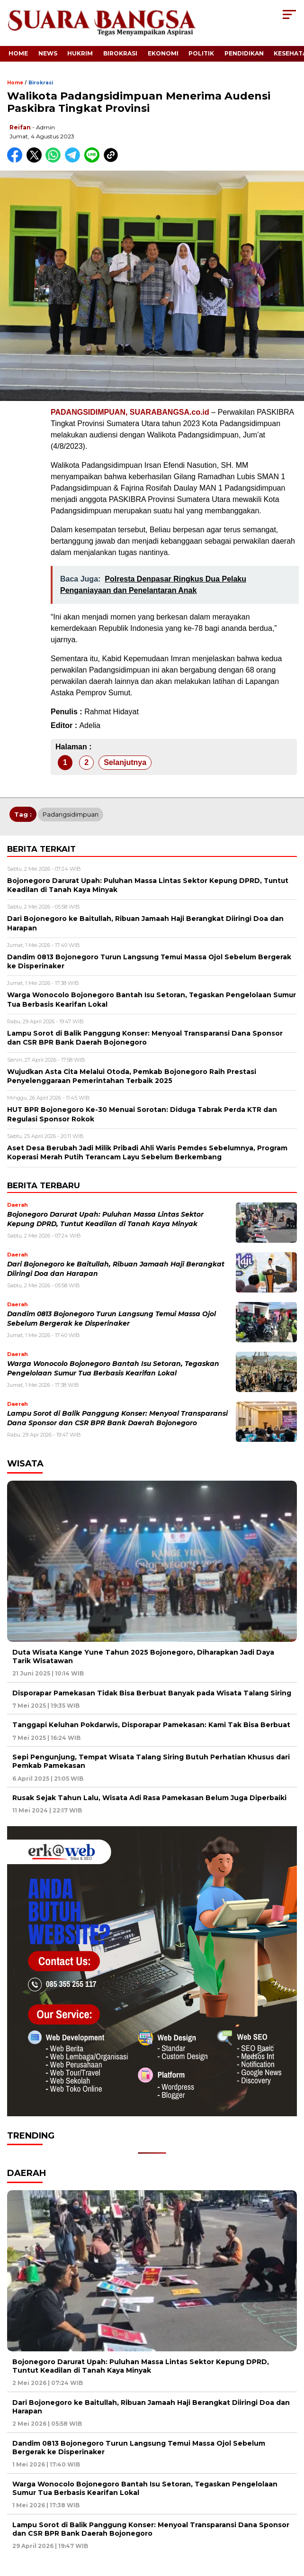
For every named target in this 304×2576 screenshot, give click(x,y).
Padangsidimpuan (70, 814)
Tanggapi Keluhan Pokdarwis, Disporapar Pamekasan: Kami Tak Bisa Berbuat (151, 1724)
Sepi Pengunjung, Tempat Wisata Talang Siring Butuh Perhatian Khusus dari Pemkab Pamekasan (151, 1761)
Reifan (20, 127)
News (47, 53)
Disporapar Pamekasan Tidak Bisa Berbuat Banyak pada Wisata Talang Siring (151, 1693)
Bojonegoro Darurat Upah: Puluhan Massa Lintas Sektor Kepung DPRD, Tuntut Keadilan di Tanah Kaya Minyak (140, 2366)
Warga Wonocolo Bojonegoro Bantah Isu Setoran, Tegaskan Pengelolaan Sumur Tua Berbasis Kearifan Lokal (144, 2488)
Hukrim (80, 53)
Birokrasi (120, 53)
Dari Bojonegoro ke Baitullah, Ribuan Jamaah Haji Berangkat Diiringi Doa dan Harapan (151, 2406)
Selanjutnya (125, 762)
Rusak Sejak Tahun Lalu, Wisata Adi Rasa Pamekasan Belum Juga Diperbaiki (149, 1797)
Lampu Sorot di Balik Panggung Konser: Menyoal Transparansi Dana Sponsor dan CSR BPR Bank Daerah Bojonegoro (150, 2529)
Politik (201, 53)
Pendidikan (244, 53)
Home (18, 53)
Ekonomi (163, 53)
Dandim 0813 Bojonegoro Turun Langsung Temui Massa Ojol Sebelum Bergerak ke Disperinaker (138, 2447)
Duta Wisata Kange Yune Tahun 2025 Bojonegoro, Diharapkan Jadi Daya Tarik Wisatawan (143, 1656)
